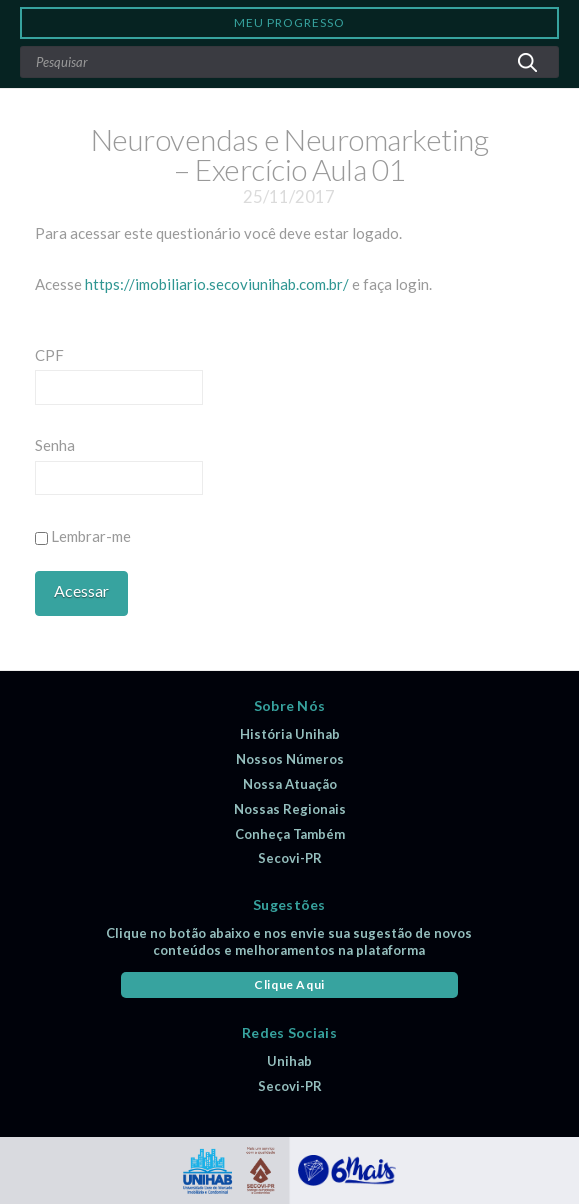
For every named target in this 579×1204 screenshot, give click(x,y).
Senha (55, 445)
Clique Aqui (289, 984)
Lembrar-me (83, 536)
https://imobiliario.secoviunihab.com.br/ (217, 284)
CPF (49, 355)
